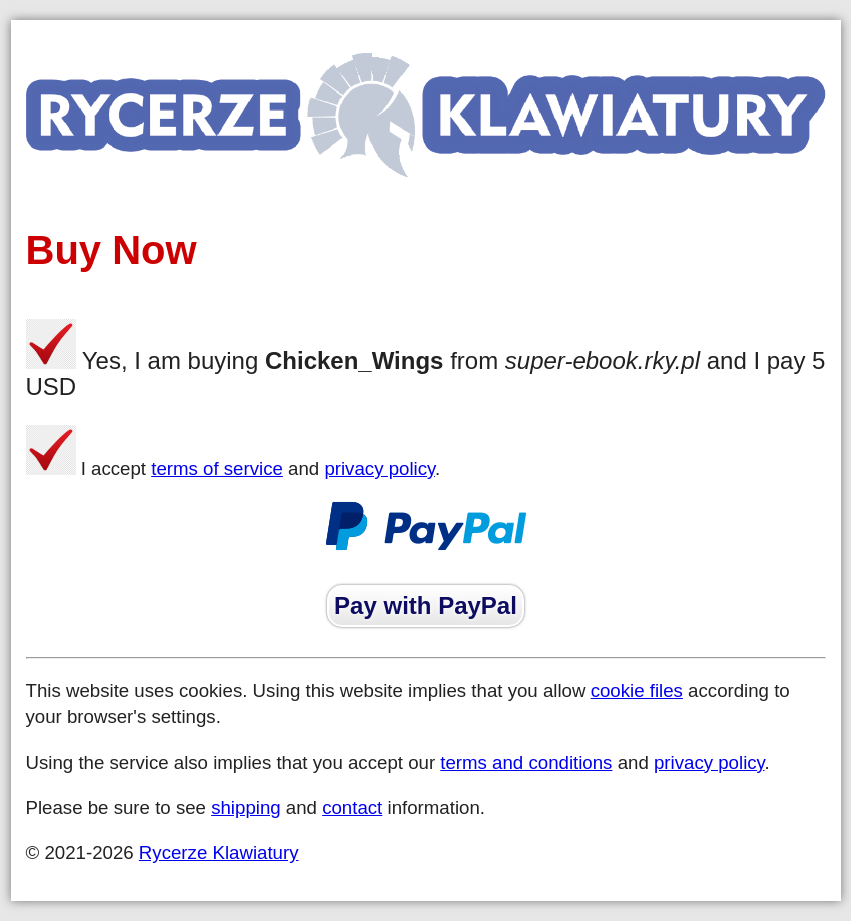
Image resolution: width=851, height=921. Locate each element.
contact (352, 807)
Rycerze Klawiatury (219, 852)
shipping (246, 807)
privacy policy (379, 468)
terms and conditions (526, 762)
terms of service (217, 468)
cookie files (637, 690)
